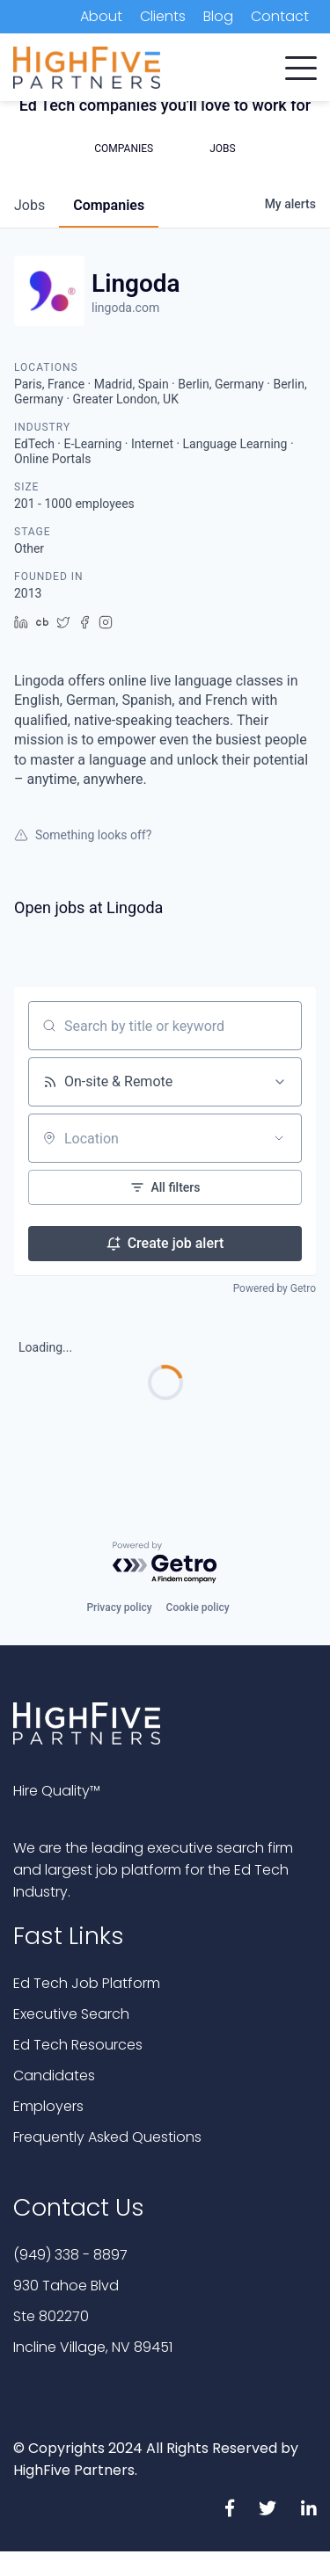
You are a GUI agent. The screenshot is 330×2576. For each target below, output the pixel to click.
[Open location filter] (279, 1138)
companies (108, 205)
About (101, 16)
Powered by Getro (274, 1288)
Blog (218, 16)
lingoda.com (125, 308)
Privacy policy (118, 1607)
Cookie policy (198, 1607)
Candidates (54, 2075)
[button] (301, 64)
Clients (163, 16)
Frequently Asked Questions (107, 2137)
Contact (280, 16)
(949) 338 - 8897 (70, 2255)
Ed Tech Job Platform (86, 1983)
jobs (29, 205)
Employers (48, 2106)
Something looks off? (82, 835)
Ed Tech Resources (78, 2045)
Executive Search (71, 2014)
